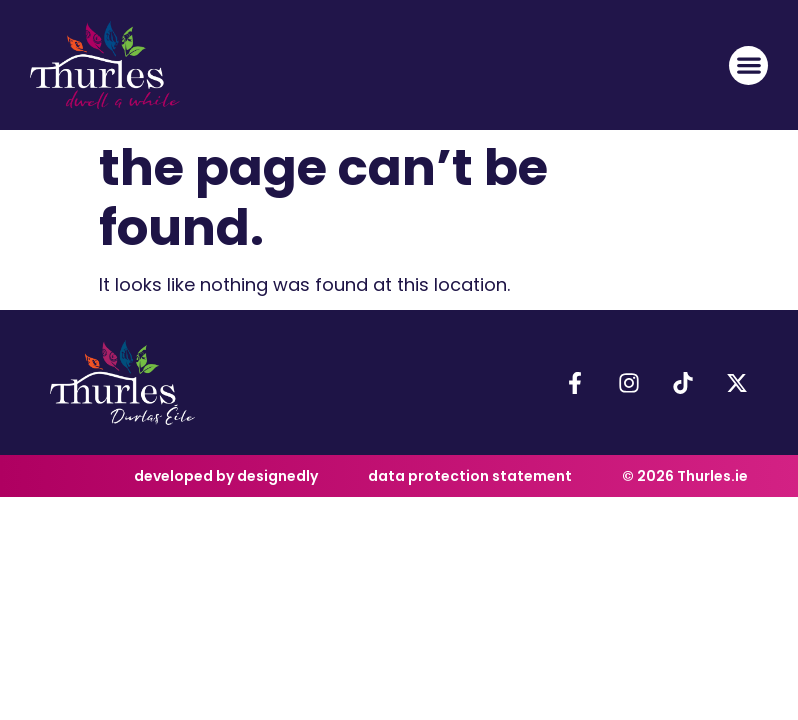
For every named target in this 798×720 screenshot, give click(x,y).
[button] (748, 65)
